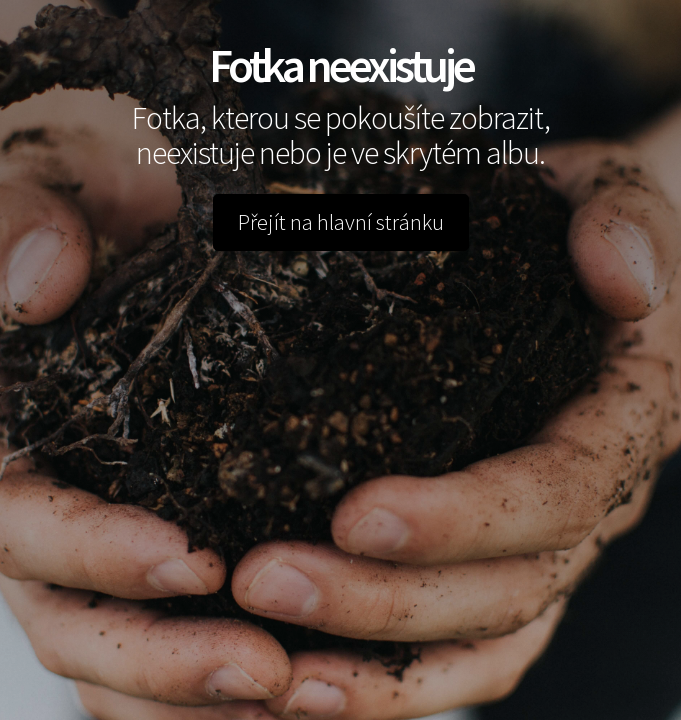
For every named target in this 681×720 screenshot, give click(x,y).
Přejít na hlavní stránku (341, 222)
